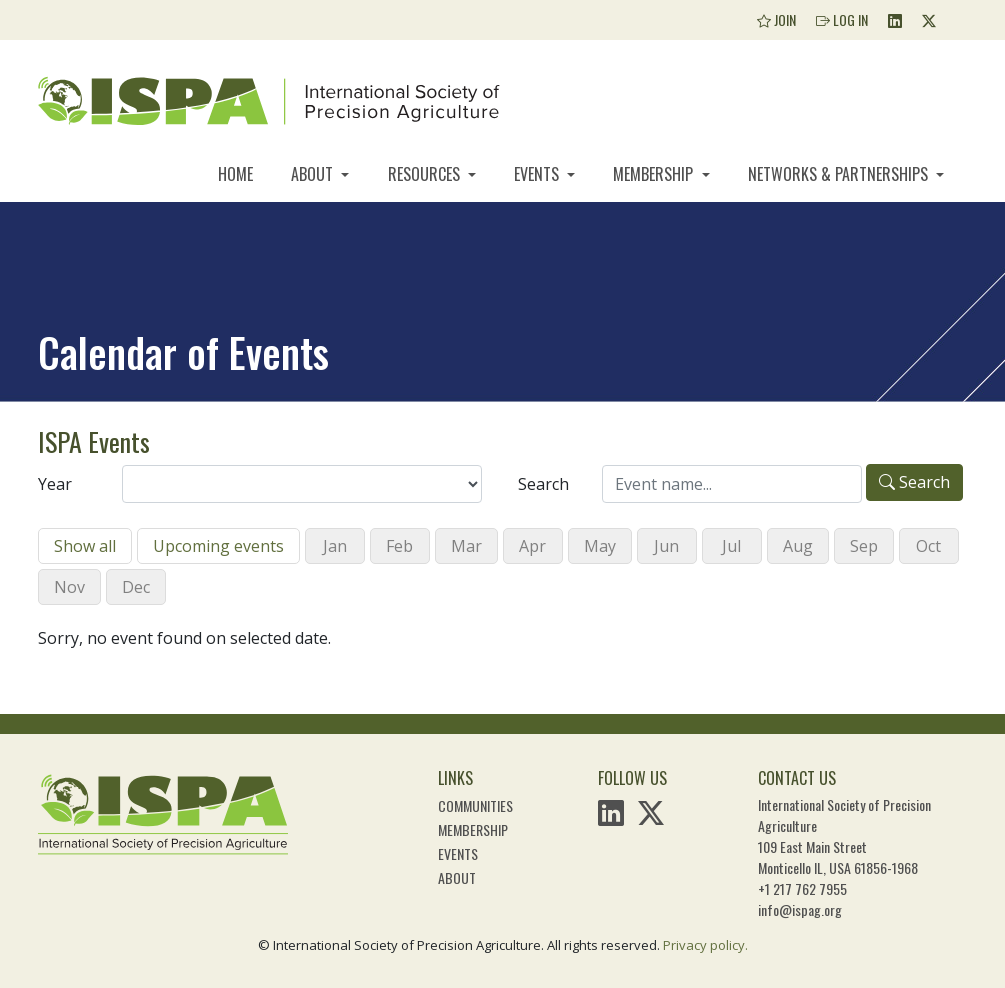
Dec (136, 587)
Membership (655, 174)
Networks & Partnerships (840, 174)
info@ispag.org (800, 909)
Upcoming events (218, 546)
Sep (864, 546)
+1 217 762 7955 (802, 888)
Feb (399, 546)
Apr (532, 546)
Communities (475, 805)
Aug (798, 546)
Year (55, 484)
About (314, 174)
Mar (466, 546)
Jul (731, 546)
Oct (928, 546)
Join (776, 19)
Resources (426, 174)
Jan (335, 546)
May (600, 546)
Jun (666, 546)
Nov (69, 587)
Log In (842, 19)
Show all (85, 546)
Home (235, 174)
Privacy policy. (705, 945)
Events (538, 174)
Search (543, 484)
